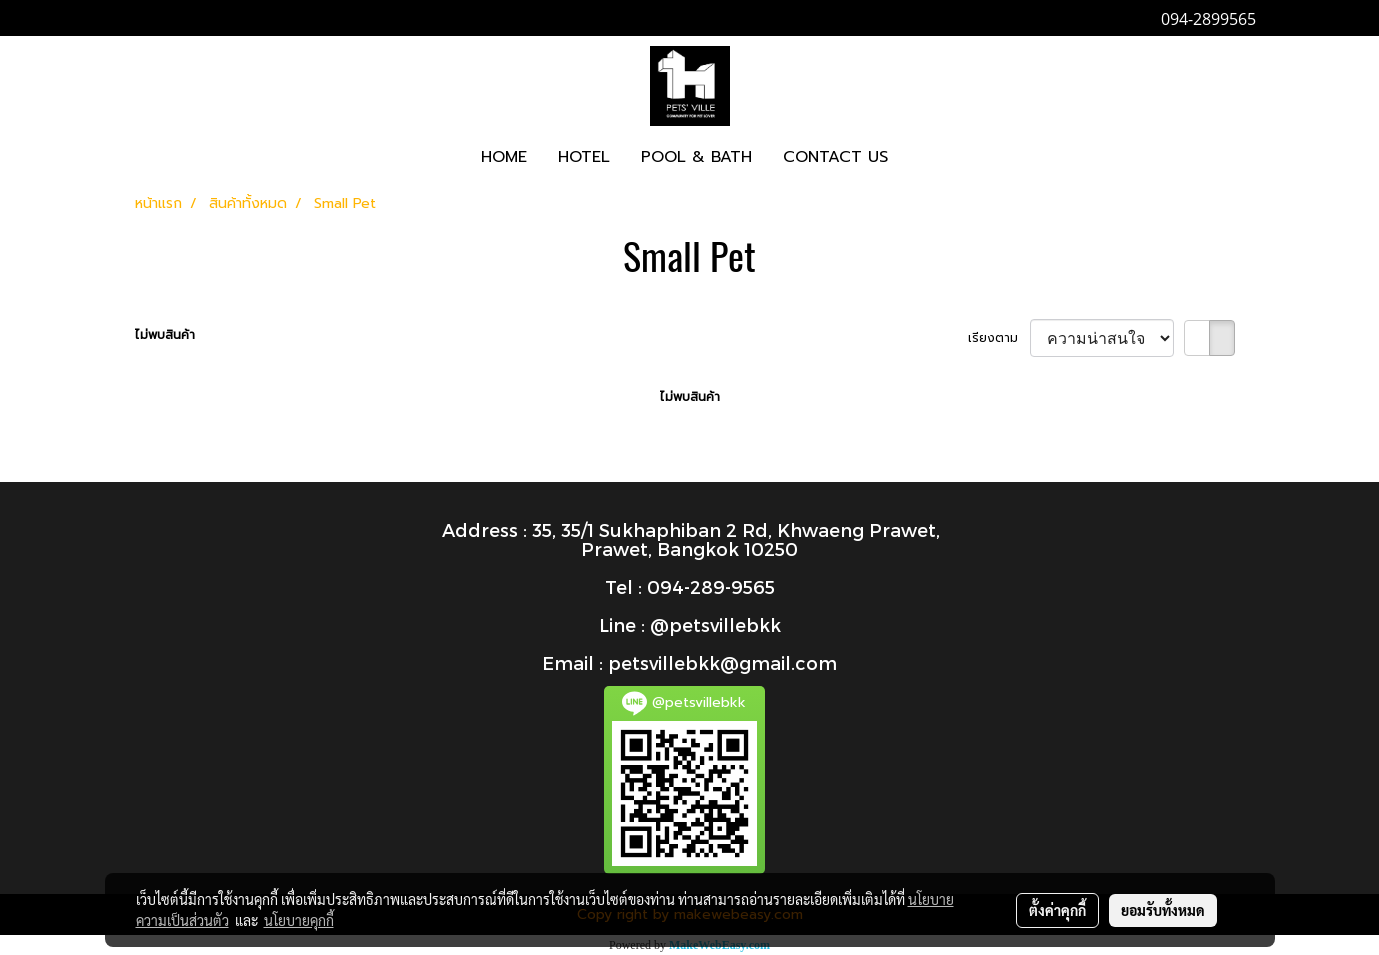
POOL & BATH (696, 157)
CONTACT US (835, 157)
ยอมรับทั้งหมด (1163, 910)
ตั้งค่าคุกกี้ (1057, 910)
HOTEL (584, 157)
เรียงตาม (999, 338)
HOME (504, 157)
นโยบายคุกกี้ (299, 920)
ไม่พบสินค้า (165, 335)
